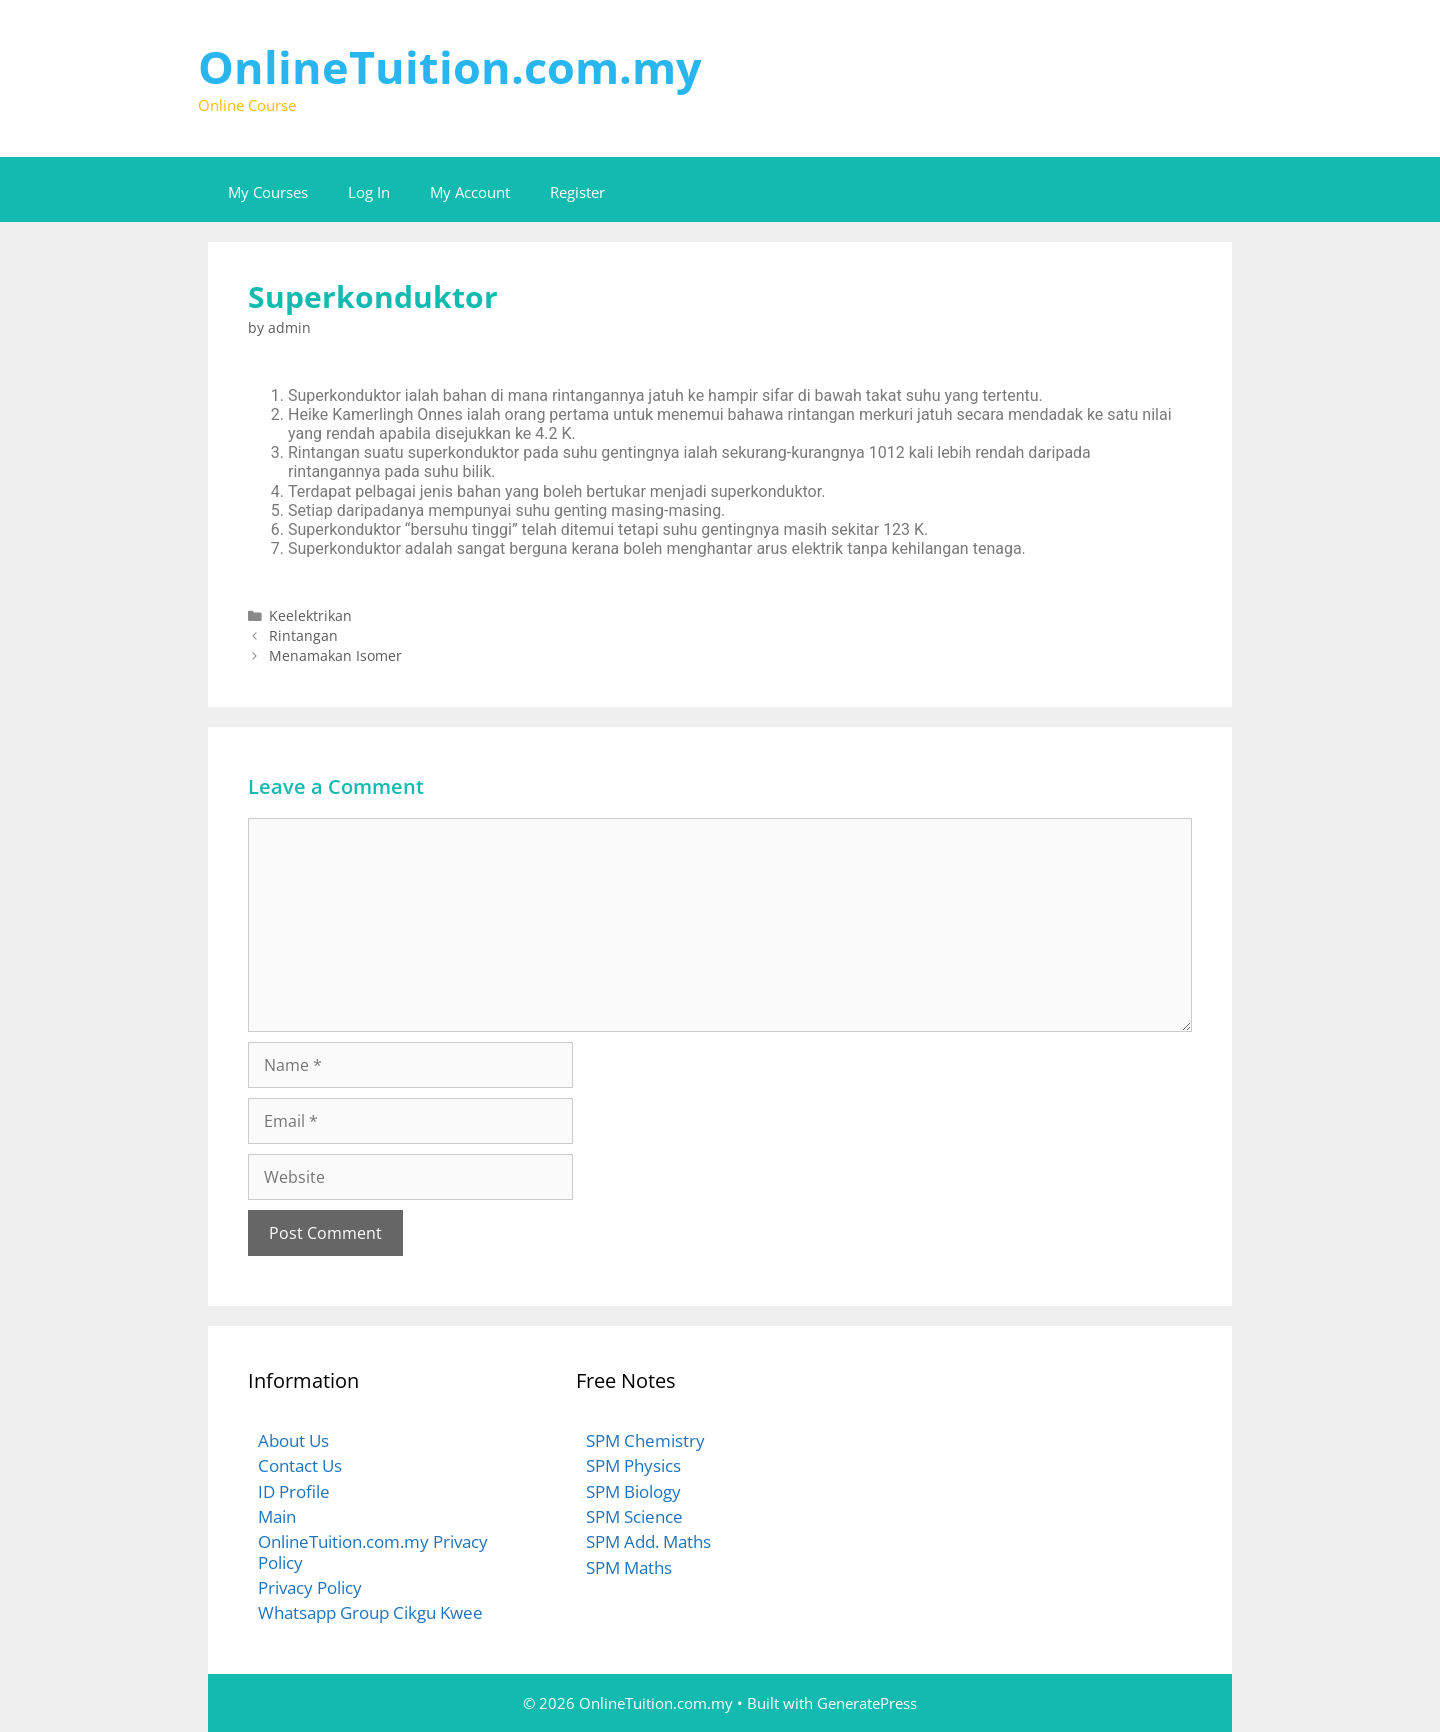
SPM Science (634, 1516)
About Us (293, 1440)
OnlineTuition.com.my (450, 66)
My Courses (268, 192)
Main (277, 1516)
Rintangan (303, 635)
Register (577, 192)
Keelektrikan (310, 615)
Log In (369, 192)
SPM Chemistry (645, 1440)
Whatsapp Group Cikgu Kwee (370, 1612)
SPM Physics (633, 1465)
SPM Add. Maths (648, 1541)
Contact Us (300, 1465)
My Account (470, 192)
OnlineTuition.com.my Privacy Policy (373, 1551)
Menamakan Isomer (335, 655)
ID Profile (294, 1491)
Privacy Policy (310, 1587)
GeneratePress (867, 1703)
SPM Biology (633, 1491)
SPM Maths (629, 1567)
